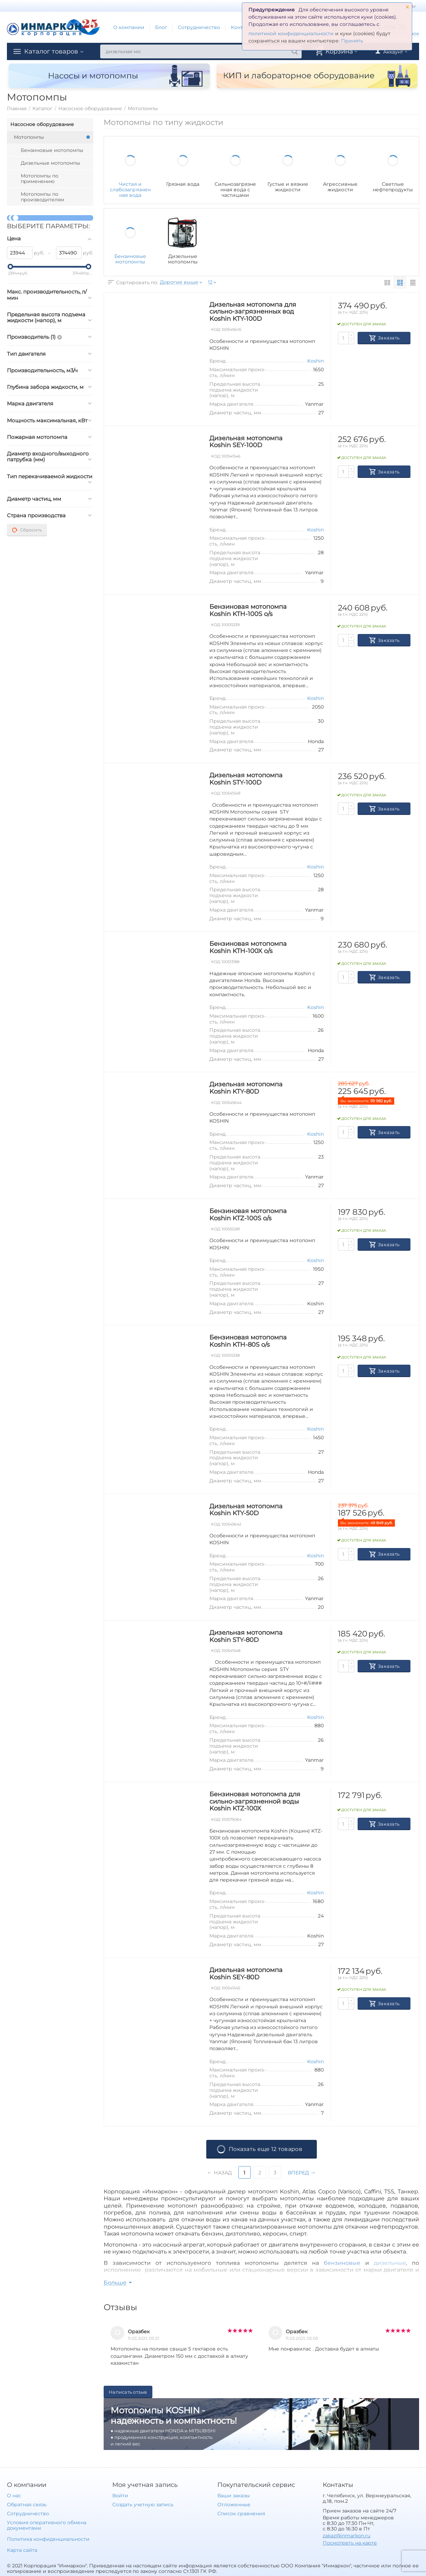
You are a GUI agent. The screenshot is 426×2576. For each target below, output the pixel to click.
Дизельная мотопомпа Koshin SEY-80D (246, 1973)
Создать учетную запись (142, 2504)
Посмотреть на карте (350, 2543)
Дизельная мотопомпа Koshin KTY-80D (246, 1087)
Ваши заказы (233, 2495)
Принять (352, 41)
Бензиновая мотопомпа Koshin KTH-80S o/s (248, 1341)
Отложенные (233, 2504)
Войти (120, 2495)
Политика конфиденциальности (48, 2539)
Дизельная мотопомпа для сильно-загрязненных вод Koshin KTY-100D (252, 312)
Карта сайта (22, 2550)
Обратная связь (27, 2504)
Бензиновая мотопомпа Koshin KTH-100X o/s (248, 947)
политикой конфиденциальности (291, 33)
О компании (128, 27)
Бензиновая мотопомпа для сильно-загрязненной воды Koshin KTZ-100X (254, 1801)
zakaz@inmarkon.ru (346, 2535)
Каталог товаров (51, 51)
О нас (14, 2495)
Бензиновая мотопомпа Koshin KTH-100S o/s (248, 610)
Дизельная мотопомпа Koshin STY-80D (246, 1636)
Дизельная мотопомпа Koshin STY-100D (246, 778)
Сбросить (27, 530)
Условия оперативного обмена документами (46, 2525)
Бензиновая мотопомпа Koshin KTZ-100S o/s (248, 1214)
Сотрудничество (199, 27)
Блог (161, 27)
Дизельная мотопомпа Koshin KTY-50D (246, 1509)
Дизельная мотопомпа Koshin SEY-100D (246, 441)
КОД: (216, 329)
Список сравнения (241, 2513)
